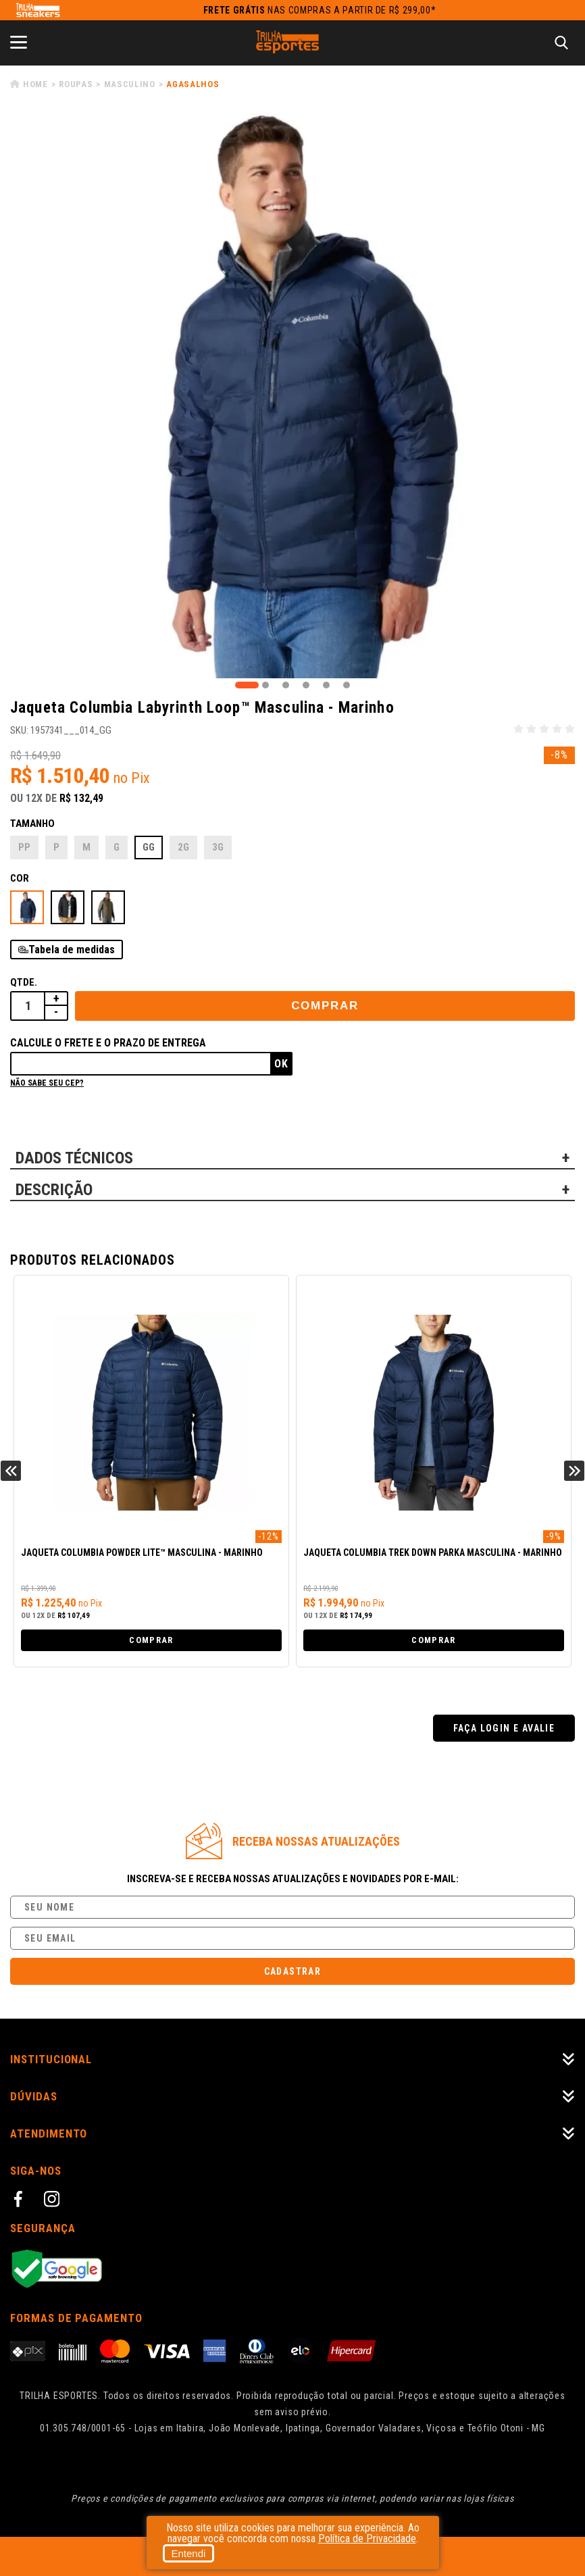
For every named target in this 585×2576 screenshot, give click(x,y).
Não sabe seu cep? (47, 1083)
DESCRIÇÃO (54, 1189)
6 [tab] (346, 685)
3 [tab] (285, 685)
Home (35, 84)
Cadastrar (293, 1971)
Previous (11, 1471)
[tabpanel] (292, 395)
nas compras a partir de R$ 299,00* (319, 10)
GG (149, 847)
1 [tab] (247, 685)
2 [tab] (265, 685)
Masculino (129, 84)
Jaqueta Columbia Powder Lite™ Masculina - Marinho (142, 1553)
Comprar (325, 1005)
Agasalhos (192, 84)
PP (24, 847)
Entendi (189, 2553)
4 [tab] (306, 685)
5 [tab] (326, 685)
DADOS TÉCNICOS (74, 1157)
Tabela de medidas (71, 949)
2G (183, 847)
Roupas (76, 84)
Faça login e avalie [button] (504, 1728)
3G (218, 847)
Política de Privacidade (367, 2538)
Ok (281, 1063)
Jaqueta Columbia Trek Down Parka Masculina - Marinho (432, 1553)
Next (574, 1471)
